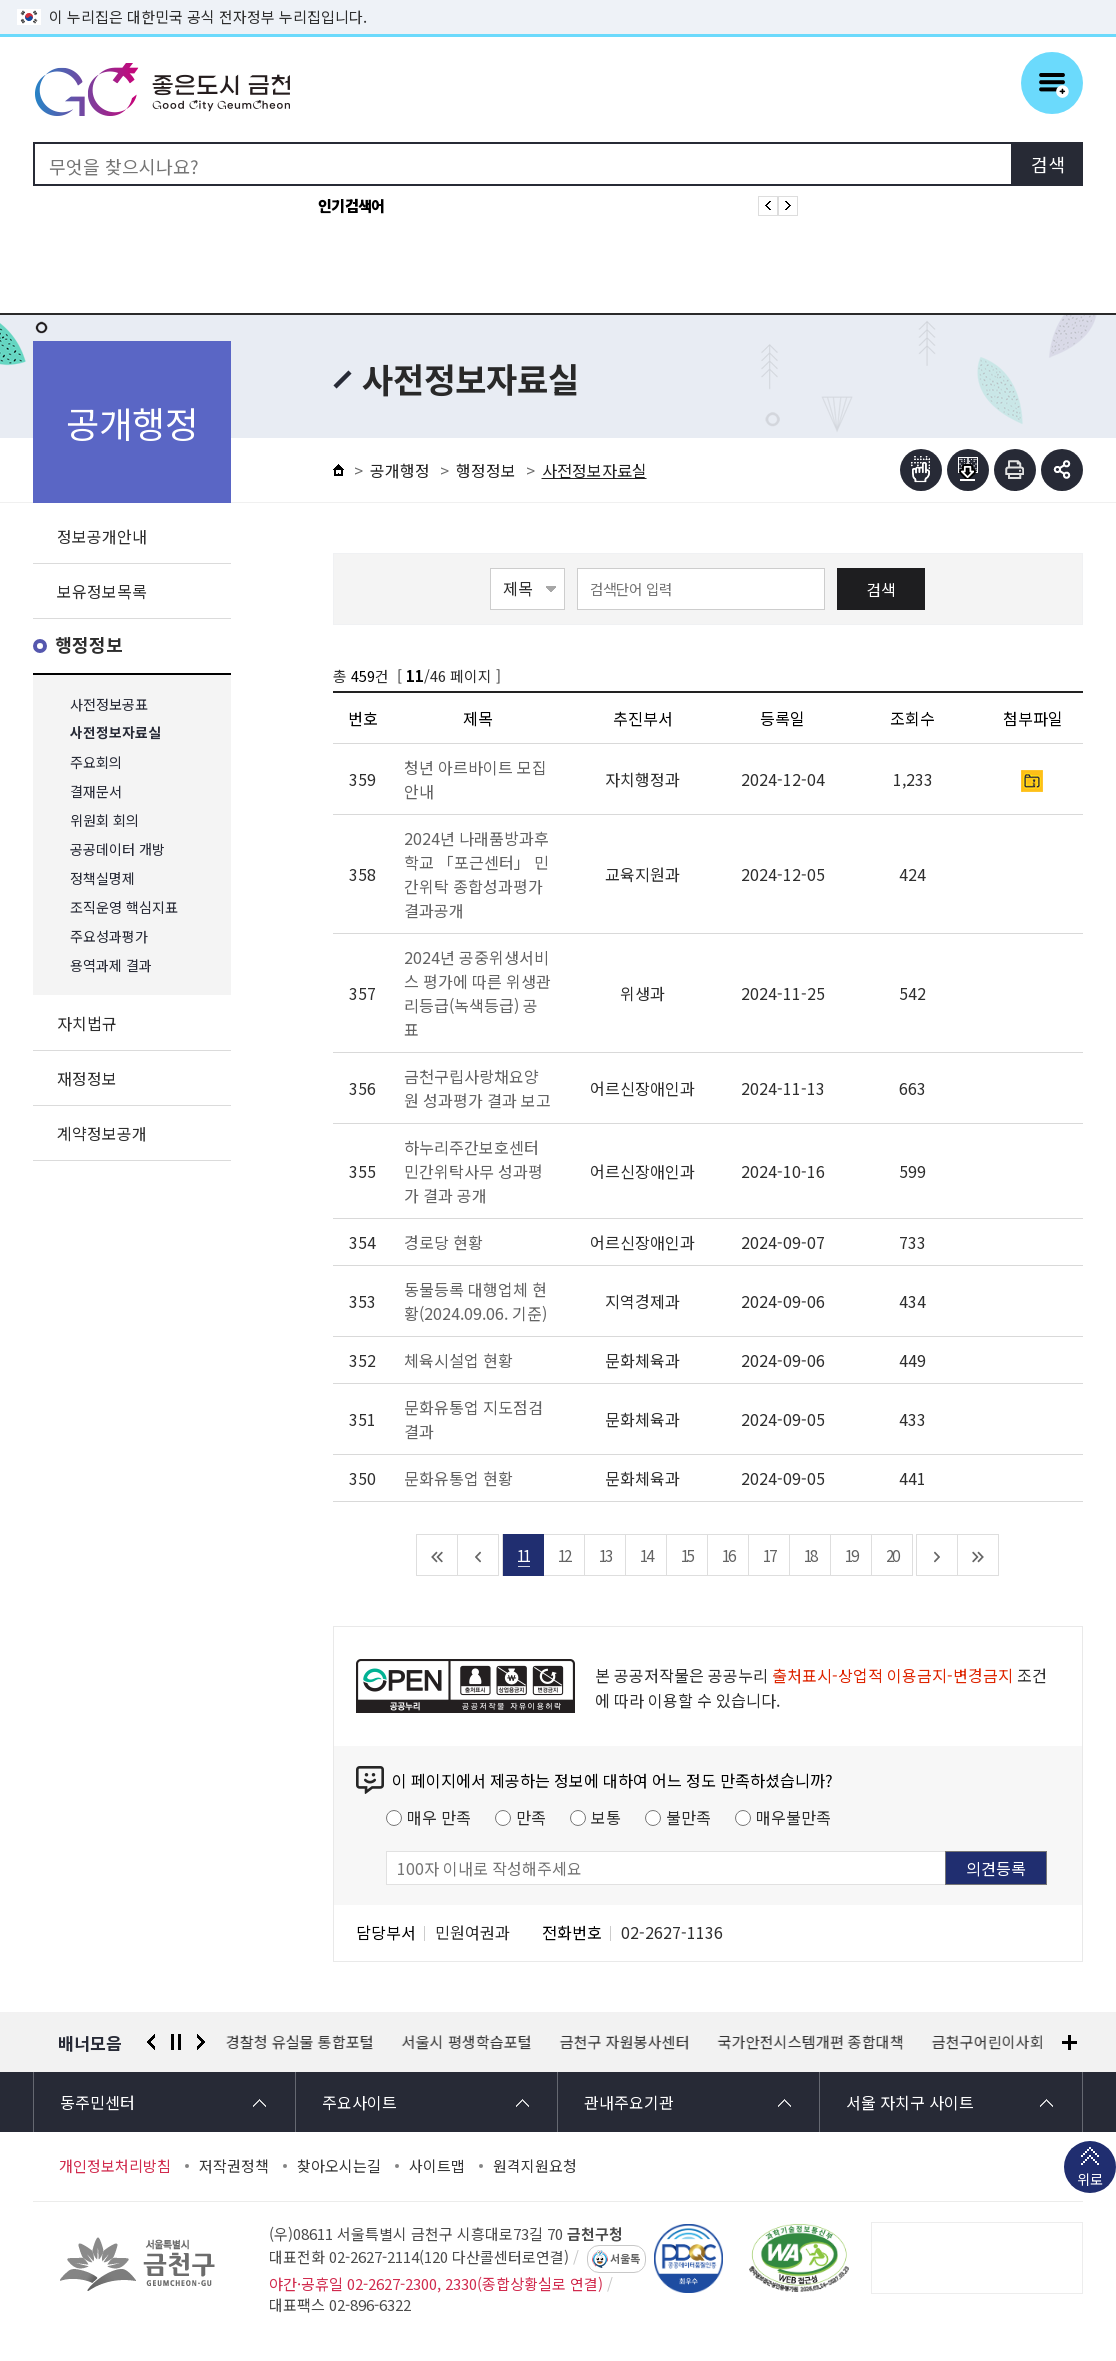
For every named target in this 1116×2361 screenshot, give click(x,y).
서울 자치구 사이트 (910, 2102)
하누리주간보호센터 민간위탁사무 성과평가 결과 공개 (473, 1171)
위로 (1090, 2181)
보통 (606, 1817)
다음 (201, 2042)
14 (646, 1555)
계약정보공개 (102, 1133)
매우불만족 (793, 1817)
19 (851, 1555)
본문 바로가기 (558, 0)
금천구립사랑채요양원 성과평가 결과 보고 (477, 1088)
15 (687, 1555)
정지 (176, 2042)
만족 (531, 1817)
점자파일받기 (968, 470)
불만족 (688, 1817)
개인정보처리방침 (115, 2166)
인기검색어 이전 (768, 206)
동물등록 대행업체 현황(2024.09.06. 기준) (475, 1301)
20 (892, 1555)
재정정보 (87, 1078)
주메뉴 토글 (1052, 83)
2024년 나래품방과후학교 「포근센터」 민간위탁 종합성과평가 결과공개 (476, 874)
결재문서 (96, 791)
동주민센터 (97, 2102)
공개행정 (400, 470)
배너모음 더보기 (1069, 2042)
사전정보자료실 (115, 733)
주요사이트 (359, 2102)
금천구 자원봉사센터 (625, 2042)
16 (728, 1555)
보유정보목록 (102, 591)
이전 (151, 2042)
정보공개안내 (102, 536)
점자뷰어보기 (921, 470)
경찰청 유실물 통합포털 (300, 2042)
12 (564, 1555)
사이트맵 (437, 2166)
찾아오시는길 (339, 2166)
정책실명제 (102, 878)
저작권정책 (234, 2166)
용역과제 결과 (111, 965)
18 (810, 1555)
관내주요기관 (629, 2102)
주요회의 (96, 762)
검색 (881, 589)
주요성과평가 (109, 936)
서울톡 (625, 2259)
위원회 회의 (104, 820)
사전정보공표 (109, 704)
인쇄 (1015, 470)
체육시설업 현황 (458, 1360)
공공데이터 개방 (117, 849)
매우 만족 (439, 1817)
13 (605, 1555)
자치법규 (87, 1023)
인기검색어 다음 (788, 206)
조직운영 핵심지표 (124, 907)
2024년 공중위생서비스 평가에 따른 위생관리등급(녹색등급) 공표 (477, 993)
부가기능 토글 (1062, 470)
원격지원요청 (535, 2166)
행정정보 (89, 645)
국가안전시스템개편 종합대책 (811, 2042)
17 (769, 1555)
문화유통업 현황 (458, 1478)
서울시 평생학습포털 (467, 2042)
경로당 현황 (443, 1242)
